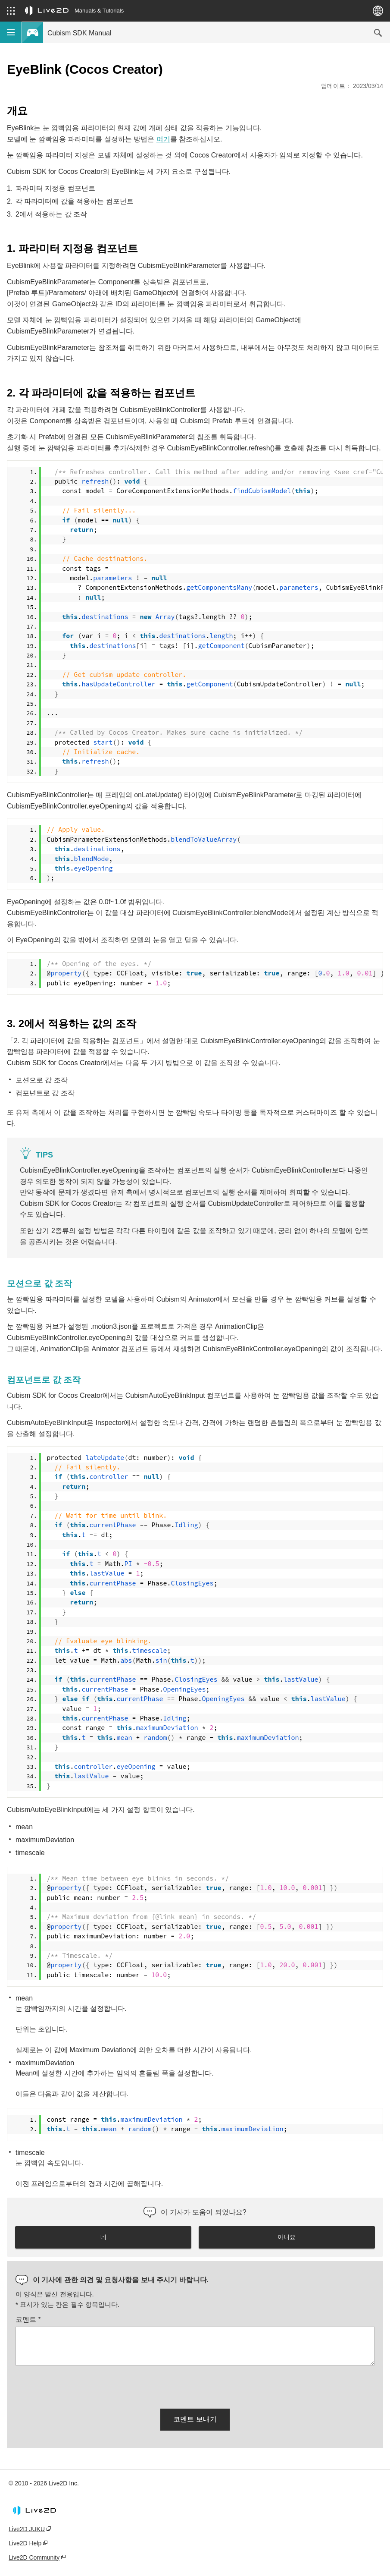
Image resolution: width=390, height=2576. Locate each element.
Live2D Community (34, 2557)
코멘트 (28, 2319)
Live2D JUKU (27, 2529)
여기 (163, 139)
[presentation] (81, 2385)
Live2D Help (25, 2543)
